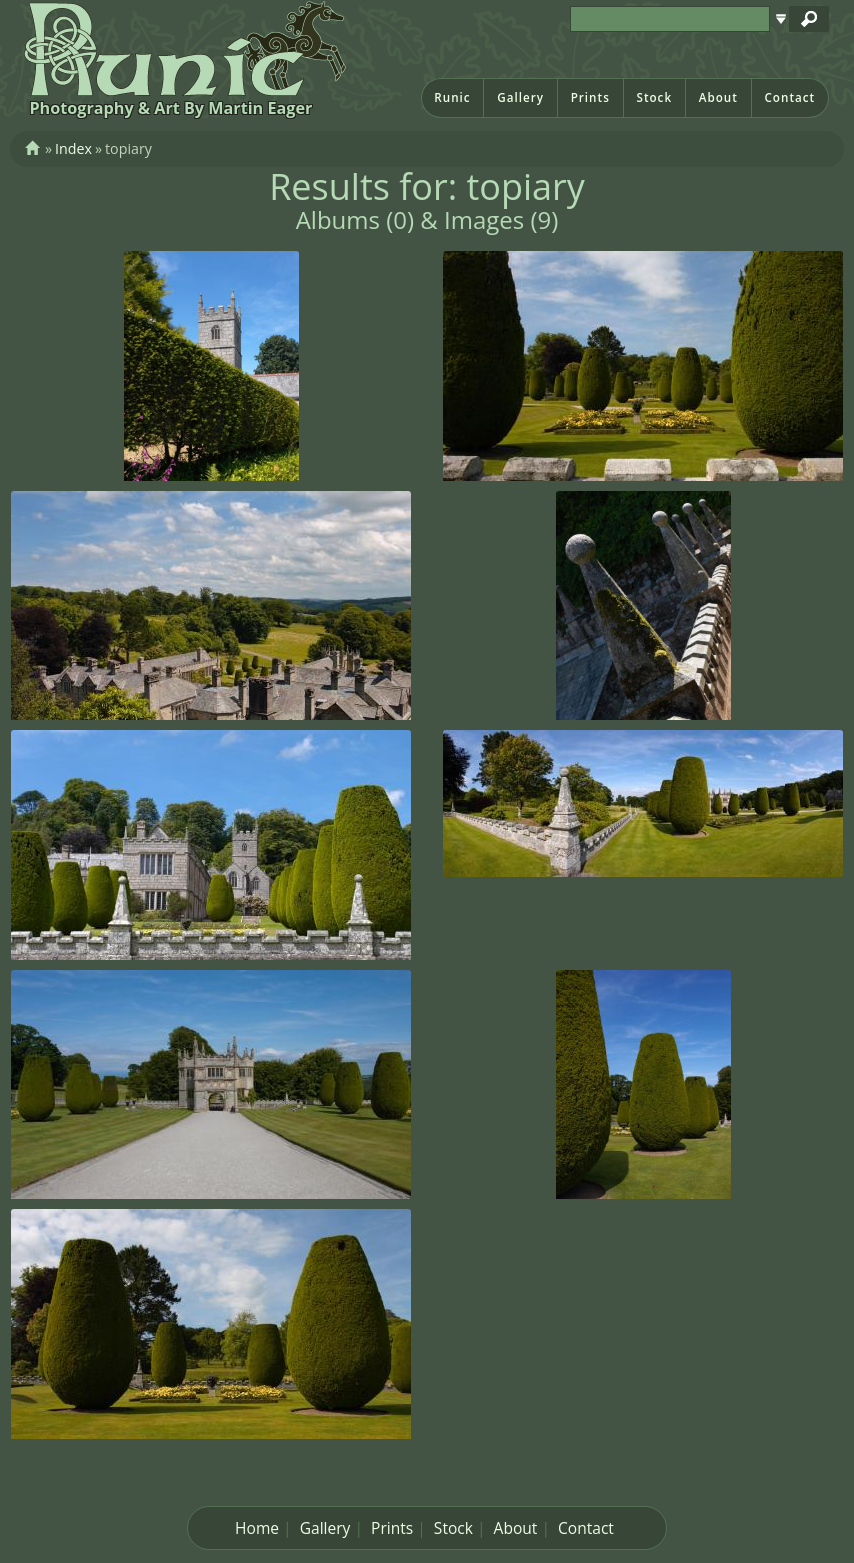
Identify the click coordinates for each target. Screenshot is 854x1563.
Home (257, 1528)
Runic (452, 97)
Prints (590, 97)
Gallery (520, 97)
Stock (654, 97)
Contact (789, 97)
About (718, 97)
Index (73, 148)
